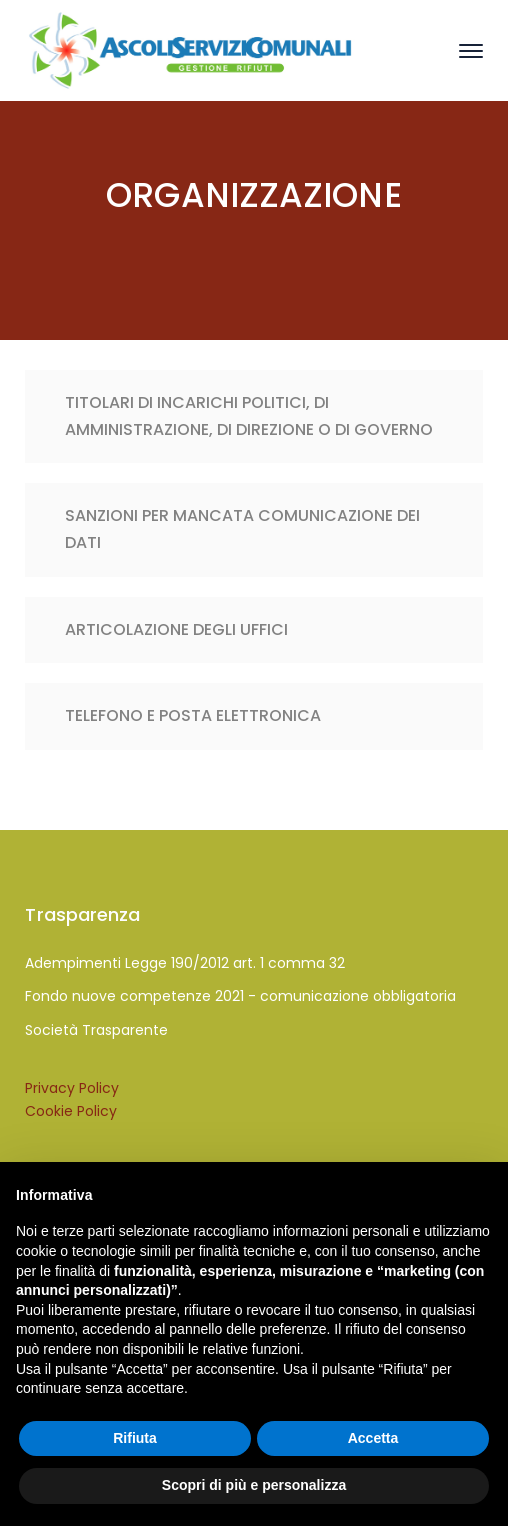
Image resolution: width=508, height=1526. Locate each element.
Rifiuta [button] (135, 1438)
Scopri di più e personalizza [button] (254, 1485)
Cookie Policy (71, 1111)
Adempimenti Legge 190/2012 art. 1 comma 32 (185, 963)
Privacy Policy (72, 1088)
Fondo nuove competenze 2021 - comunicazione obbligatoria (240, 996)
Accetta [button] (373, 1438)
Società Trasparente (96, 1030)
